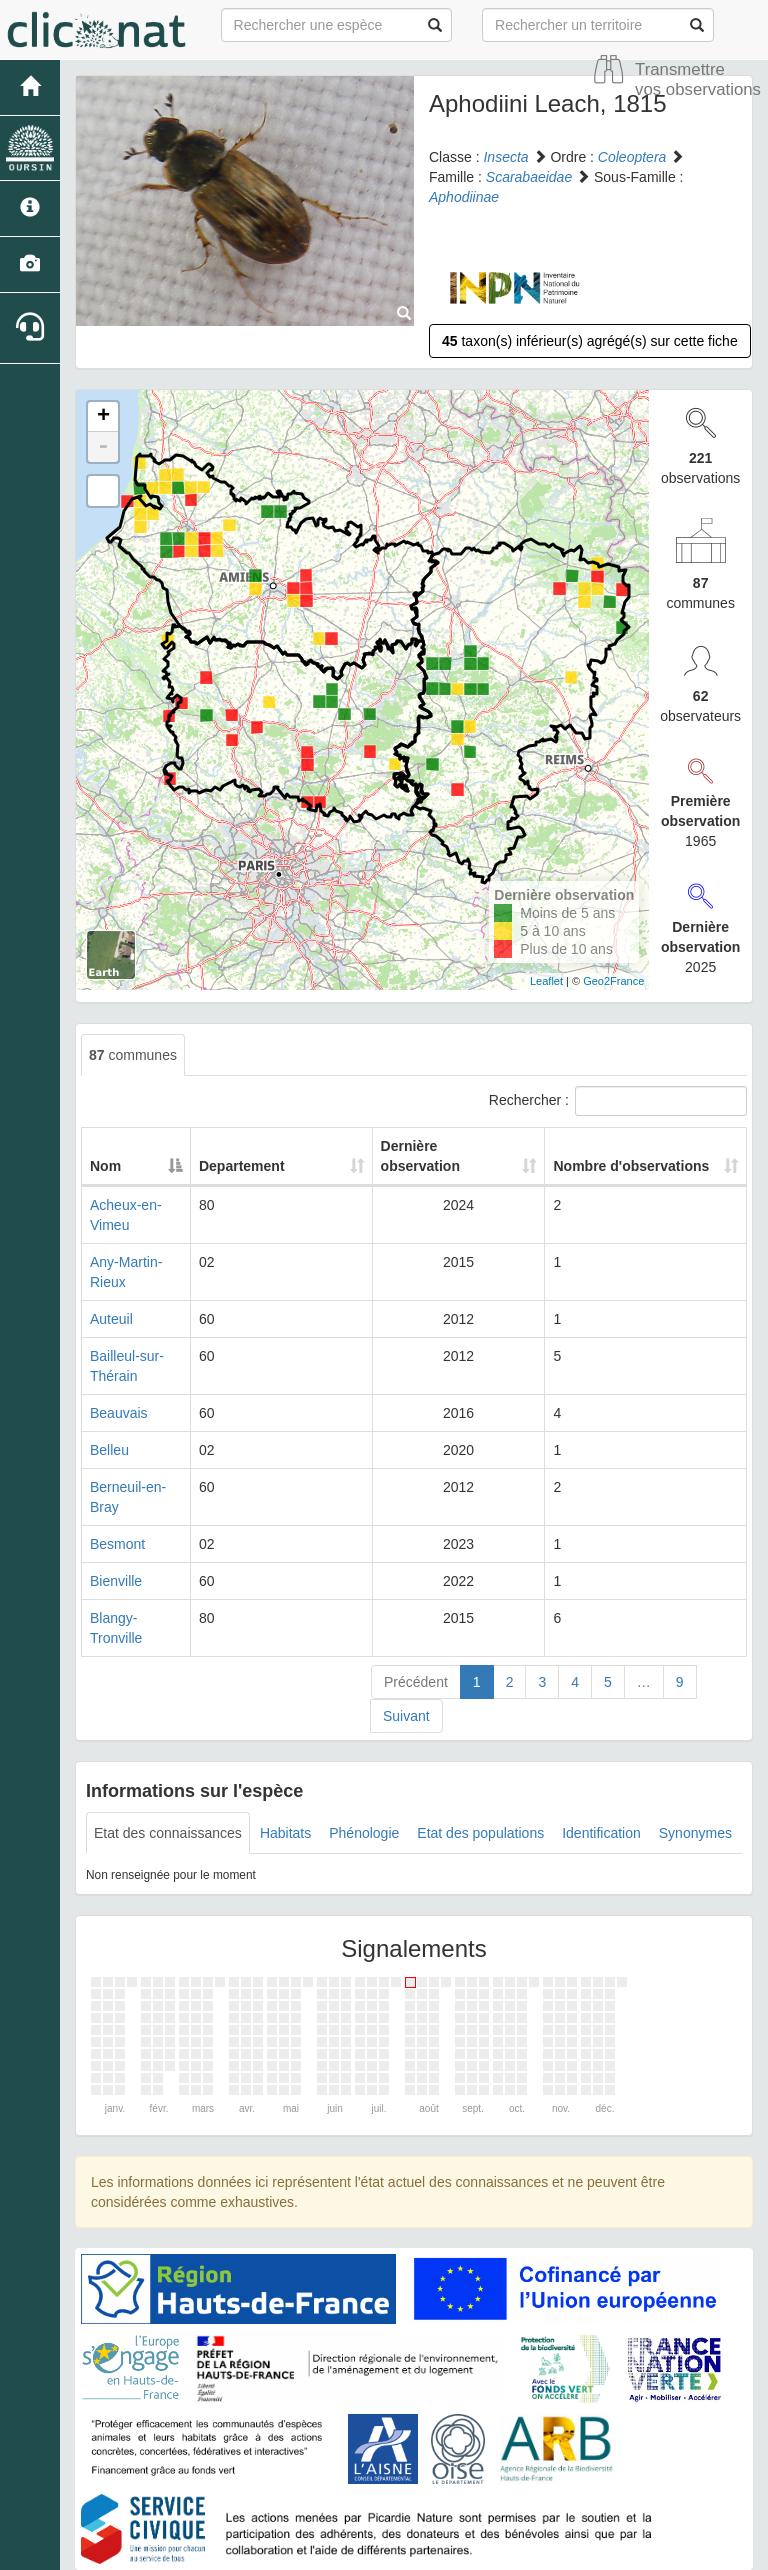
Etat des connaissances (168, 1733)
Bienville (116, 1501)
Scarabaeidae (529, 177)
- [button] (103, 447)
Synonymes (695, 1733)
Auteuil (111, 1279)
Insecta (505, 157)
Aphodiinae (464, 197)
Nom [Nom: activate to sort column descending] (105, 1166)
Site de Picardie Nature (442, 2500)
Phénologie (364, 1733)
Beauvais (119, 1353)
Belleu (109, 1390)
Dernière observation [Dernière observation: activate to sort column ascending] (432, 1156)
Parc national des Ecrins (581, 2550)
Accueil (336, 2500)
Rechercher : (618, 1101)
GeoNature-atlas (339, 2550)
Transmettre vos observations (698, 79)
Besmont (117, 1464)
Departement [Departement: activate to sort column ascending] (311, 1166)
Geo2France (613, 981)
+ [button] (103, 417)
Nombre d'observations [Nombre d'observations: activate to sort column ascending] (615, 1156)
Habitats (285, 1733)
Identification (601, 1733)
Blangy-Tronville (140, 1538)
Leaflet (546, 981)
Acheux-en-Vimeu (145, 1205)
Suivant (406, 1616)
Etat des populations (480, 1733)
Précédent (416, 1582)
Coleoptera (632, 157)
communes (133, 1055)
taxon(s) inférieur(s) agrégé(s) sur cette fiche (590, 341)
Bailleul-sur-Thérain (150, 1316)
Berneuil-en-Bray (142, 1427)
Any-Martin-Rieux (144, 1242)
